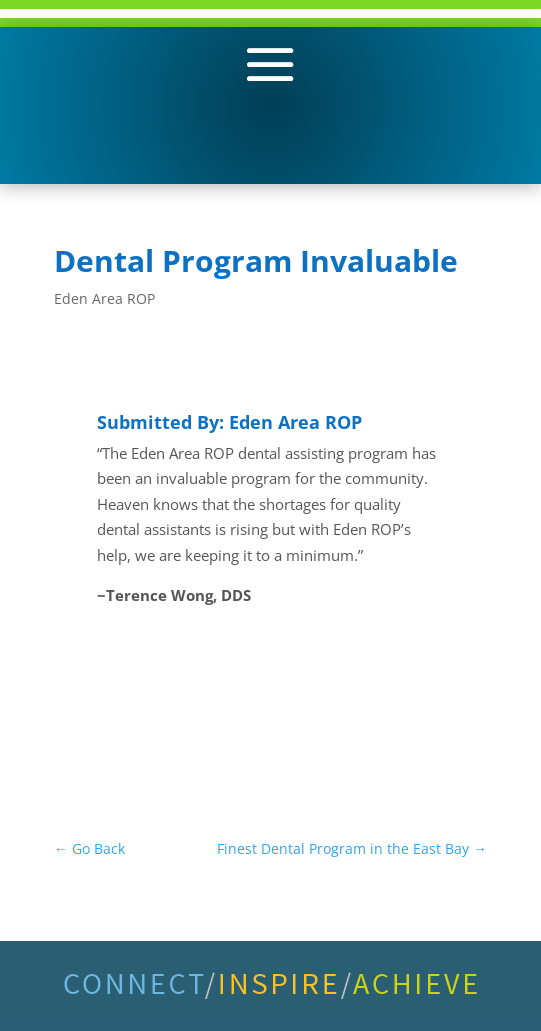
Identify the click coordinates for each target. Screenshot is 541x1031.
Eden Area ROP (104, 298)
